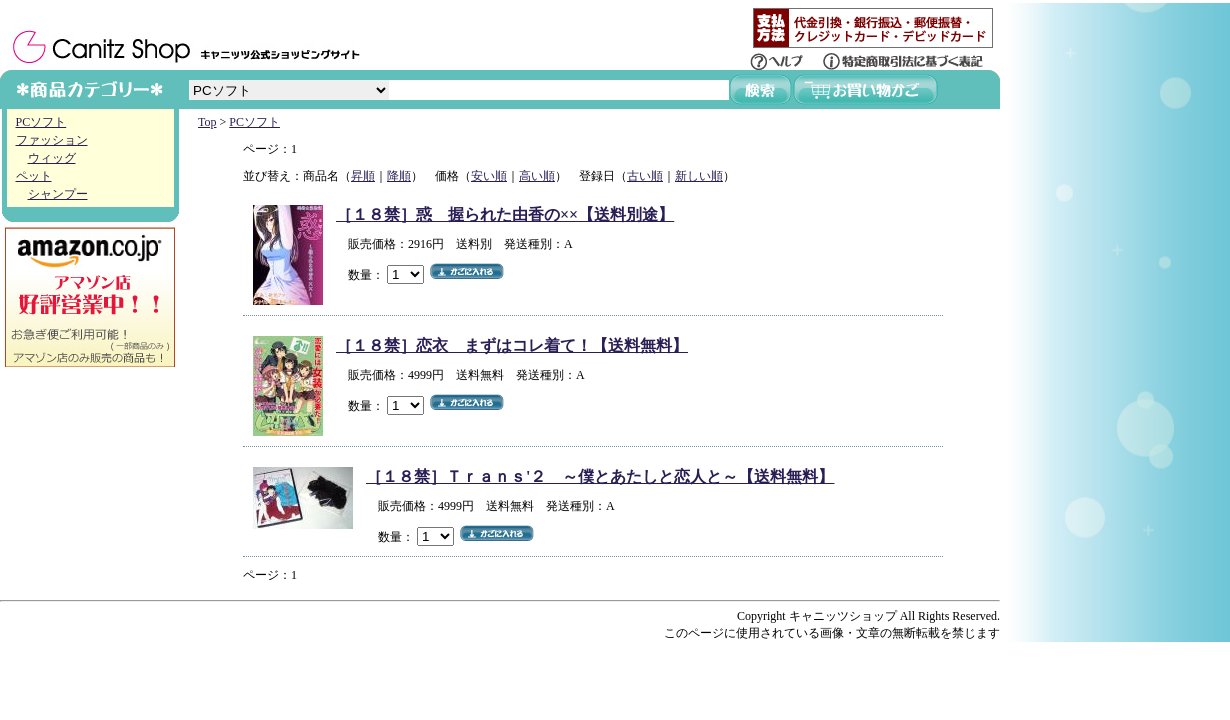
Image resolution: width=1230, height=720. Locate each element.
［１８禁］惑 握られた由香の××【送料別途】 (505, 214)
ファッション (52, 140)
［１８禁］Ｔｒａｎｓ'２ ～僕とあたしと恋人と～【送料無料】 (600, 476)
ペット (34, 176)
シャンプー (58, 194)
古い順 (645, 176)
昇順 (363, 176)
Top (207, 122)
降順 (399, 176)
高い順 (537, 176)
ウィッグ (52, 158)
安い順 (489, 176)
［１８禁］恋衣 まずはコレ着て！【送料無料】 (512, 345)
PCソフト (41, 122)
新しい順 (699, 176)
